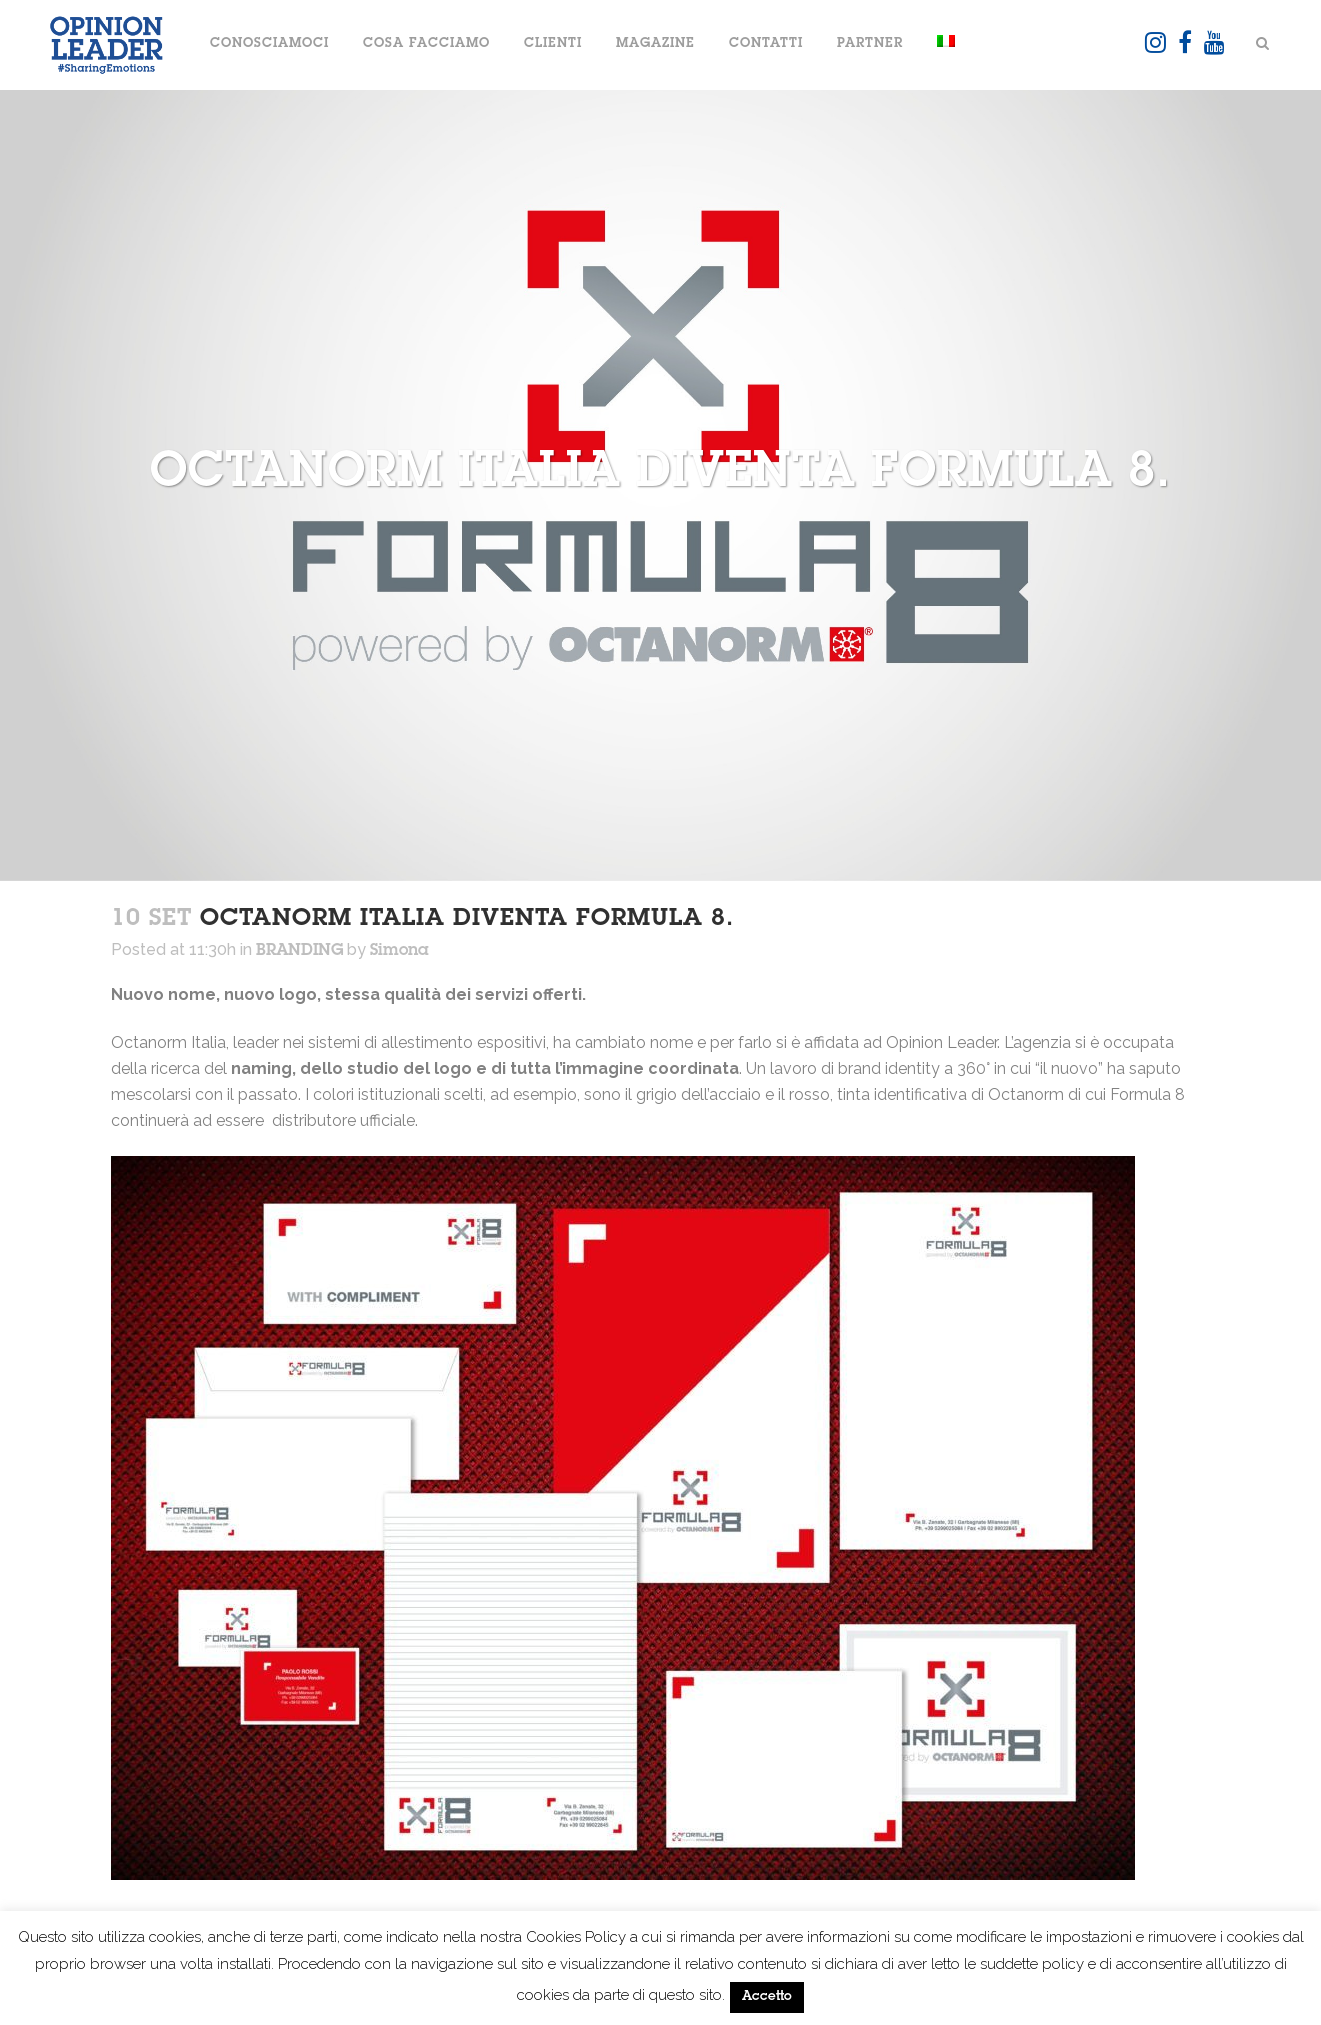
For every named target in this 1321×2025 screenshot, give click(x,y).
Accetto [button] (767, 1997)
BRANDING (299, 951)
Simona (399, 951)
